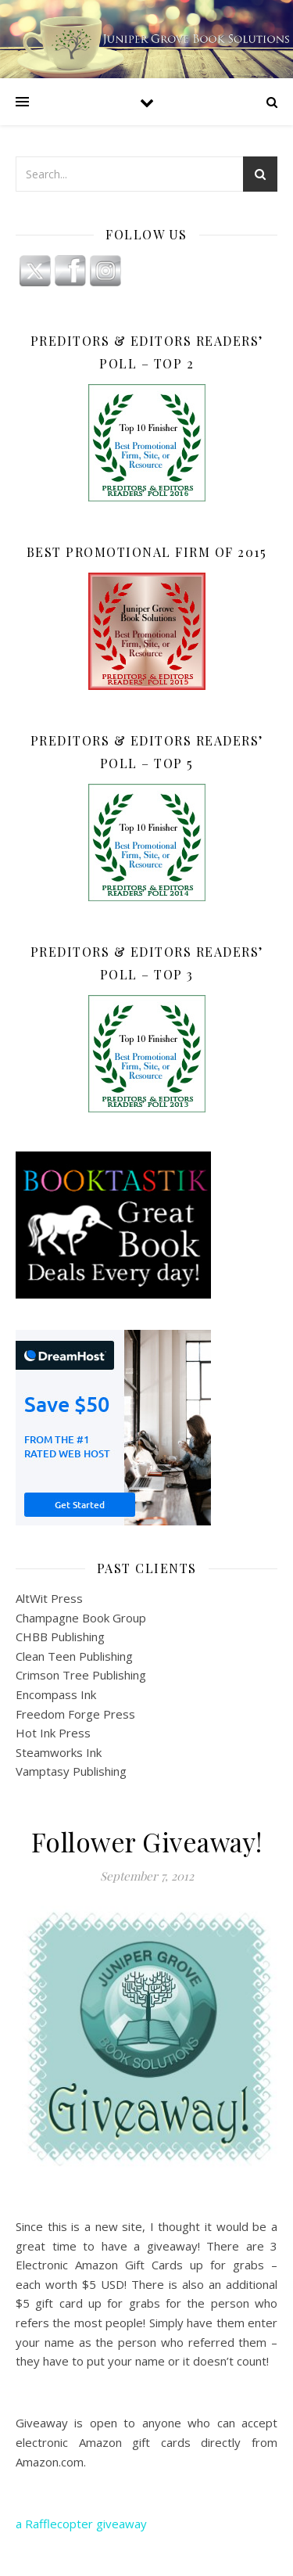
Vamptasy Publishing (71, 1771)
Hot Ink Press (53, 1733)
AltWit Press (49, 1598)
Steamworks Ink (59, 1752)
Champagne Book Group (81, 1618)
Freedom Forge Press (75, 1714)
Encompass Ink (56, 1694)
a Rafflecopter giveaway (81, 2523)
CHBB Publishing (60, 1636)
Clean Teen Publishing (74, 1656)
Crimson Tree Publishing (81, 1675)
